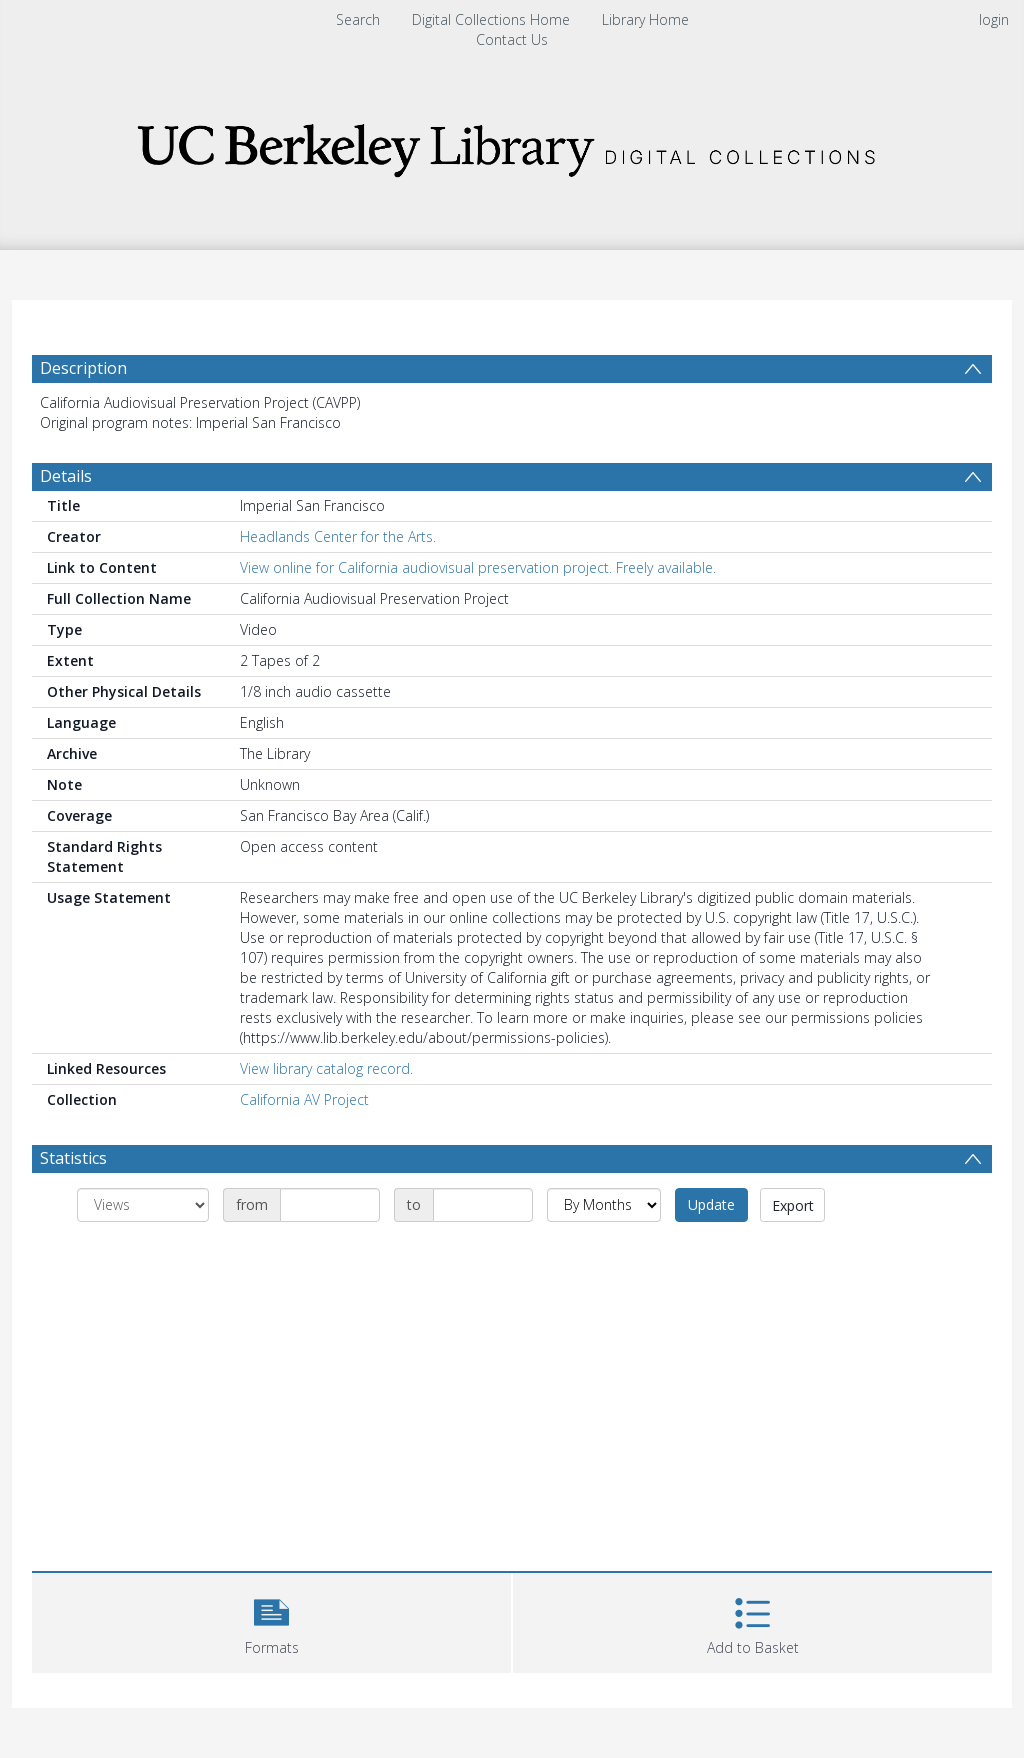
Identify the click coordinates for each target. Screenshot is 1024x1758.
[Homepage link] (512, 144)
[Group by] (143, 1205)
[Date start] (330, 1205)
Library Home (645, 19)
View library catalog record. (326, 1068)
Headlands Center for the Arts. (338, 536)
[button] (271, 1620)
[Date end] (483, 1205)
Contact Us (512, 39)
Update (711, 1204)
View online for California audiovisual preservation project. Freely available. (478, 567)
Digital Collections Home (491, 19)
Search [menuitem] (358, 19)
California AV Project (304, 1099)
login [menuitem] (994, 19)
